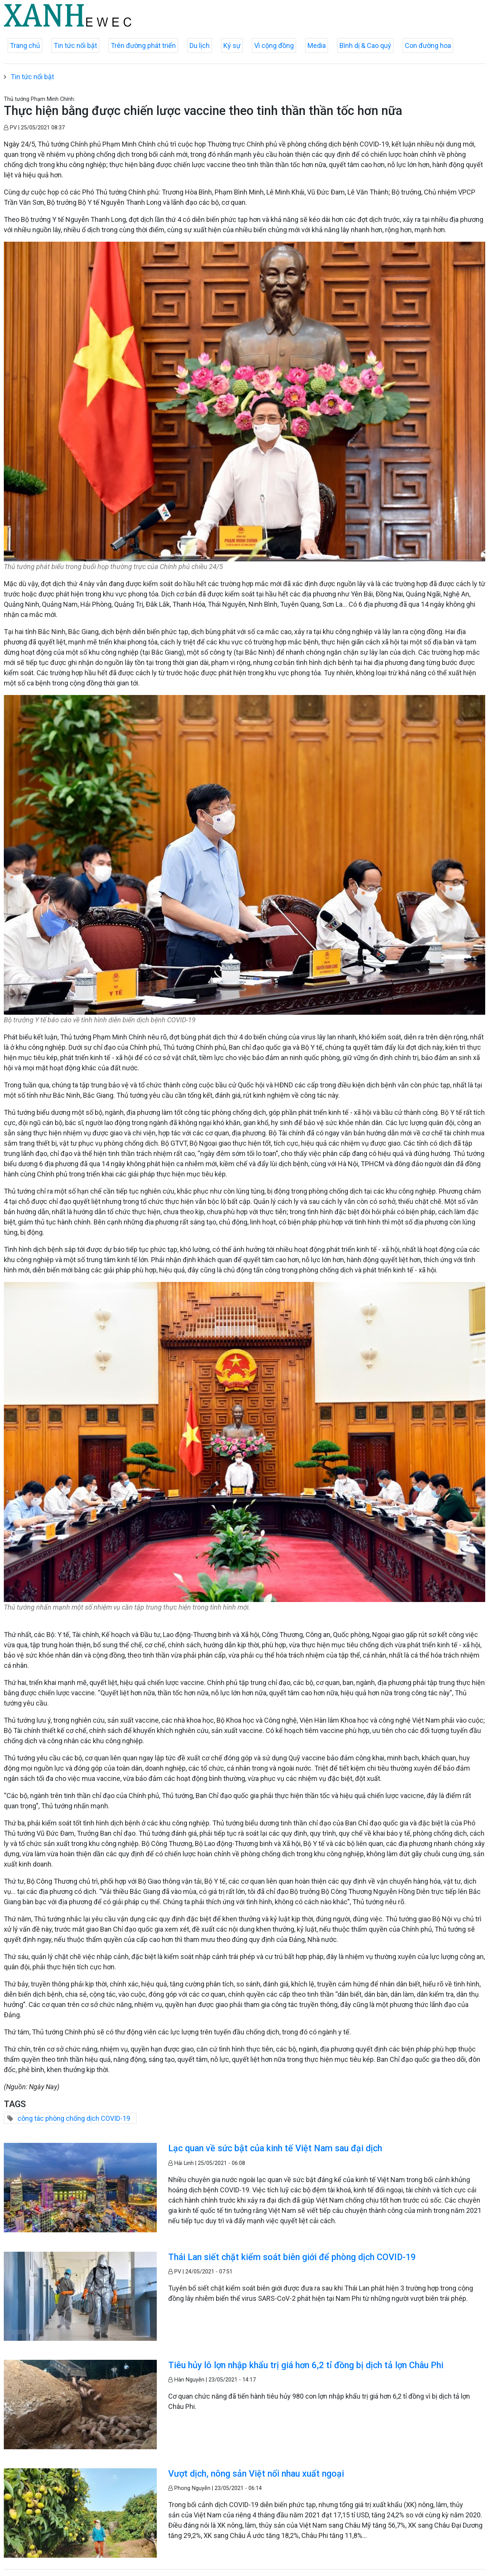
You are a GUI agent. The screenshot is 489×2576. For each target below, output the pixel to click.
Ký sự (232, 45)
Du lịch (200, 45)
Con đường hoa (428, 45)
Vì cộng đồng (274, 45)
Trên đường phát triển (143, 45)
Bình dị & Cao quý (365, 45)
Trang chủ (25, 45)
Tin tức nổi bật (75, 45)
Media (316, 45)
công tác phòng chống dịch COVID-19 (74, 2118)
